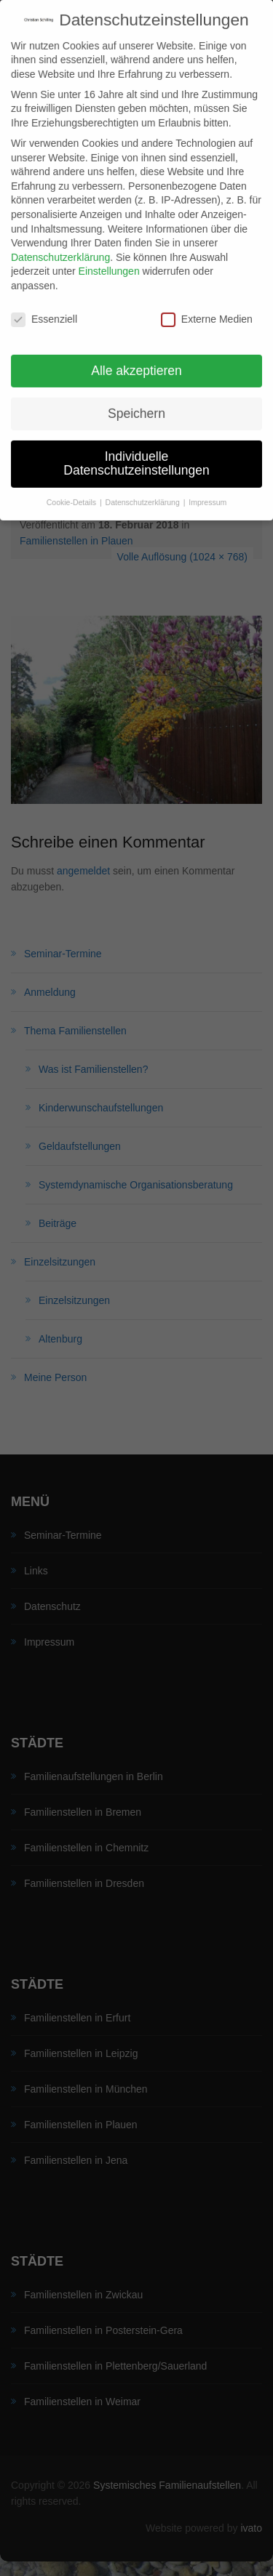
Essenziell (44, 304)
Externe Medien (207, 304)
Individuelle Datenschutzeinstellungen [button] (136, 448)
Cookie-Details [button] (72, 487)
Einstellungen (109, 256)
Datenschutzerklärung (60, 242)
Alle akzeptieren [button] (136, 355)
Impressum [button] (207, 487)
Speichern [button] (136, 398)
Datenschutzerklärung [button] (144, 487)
